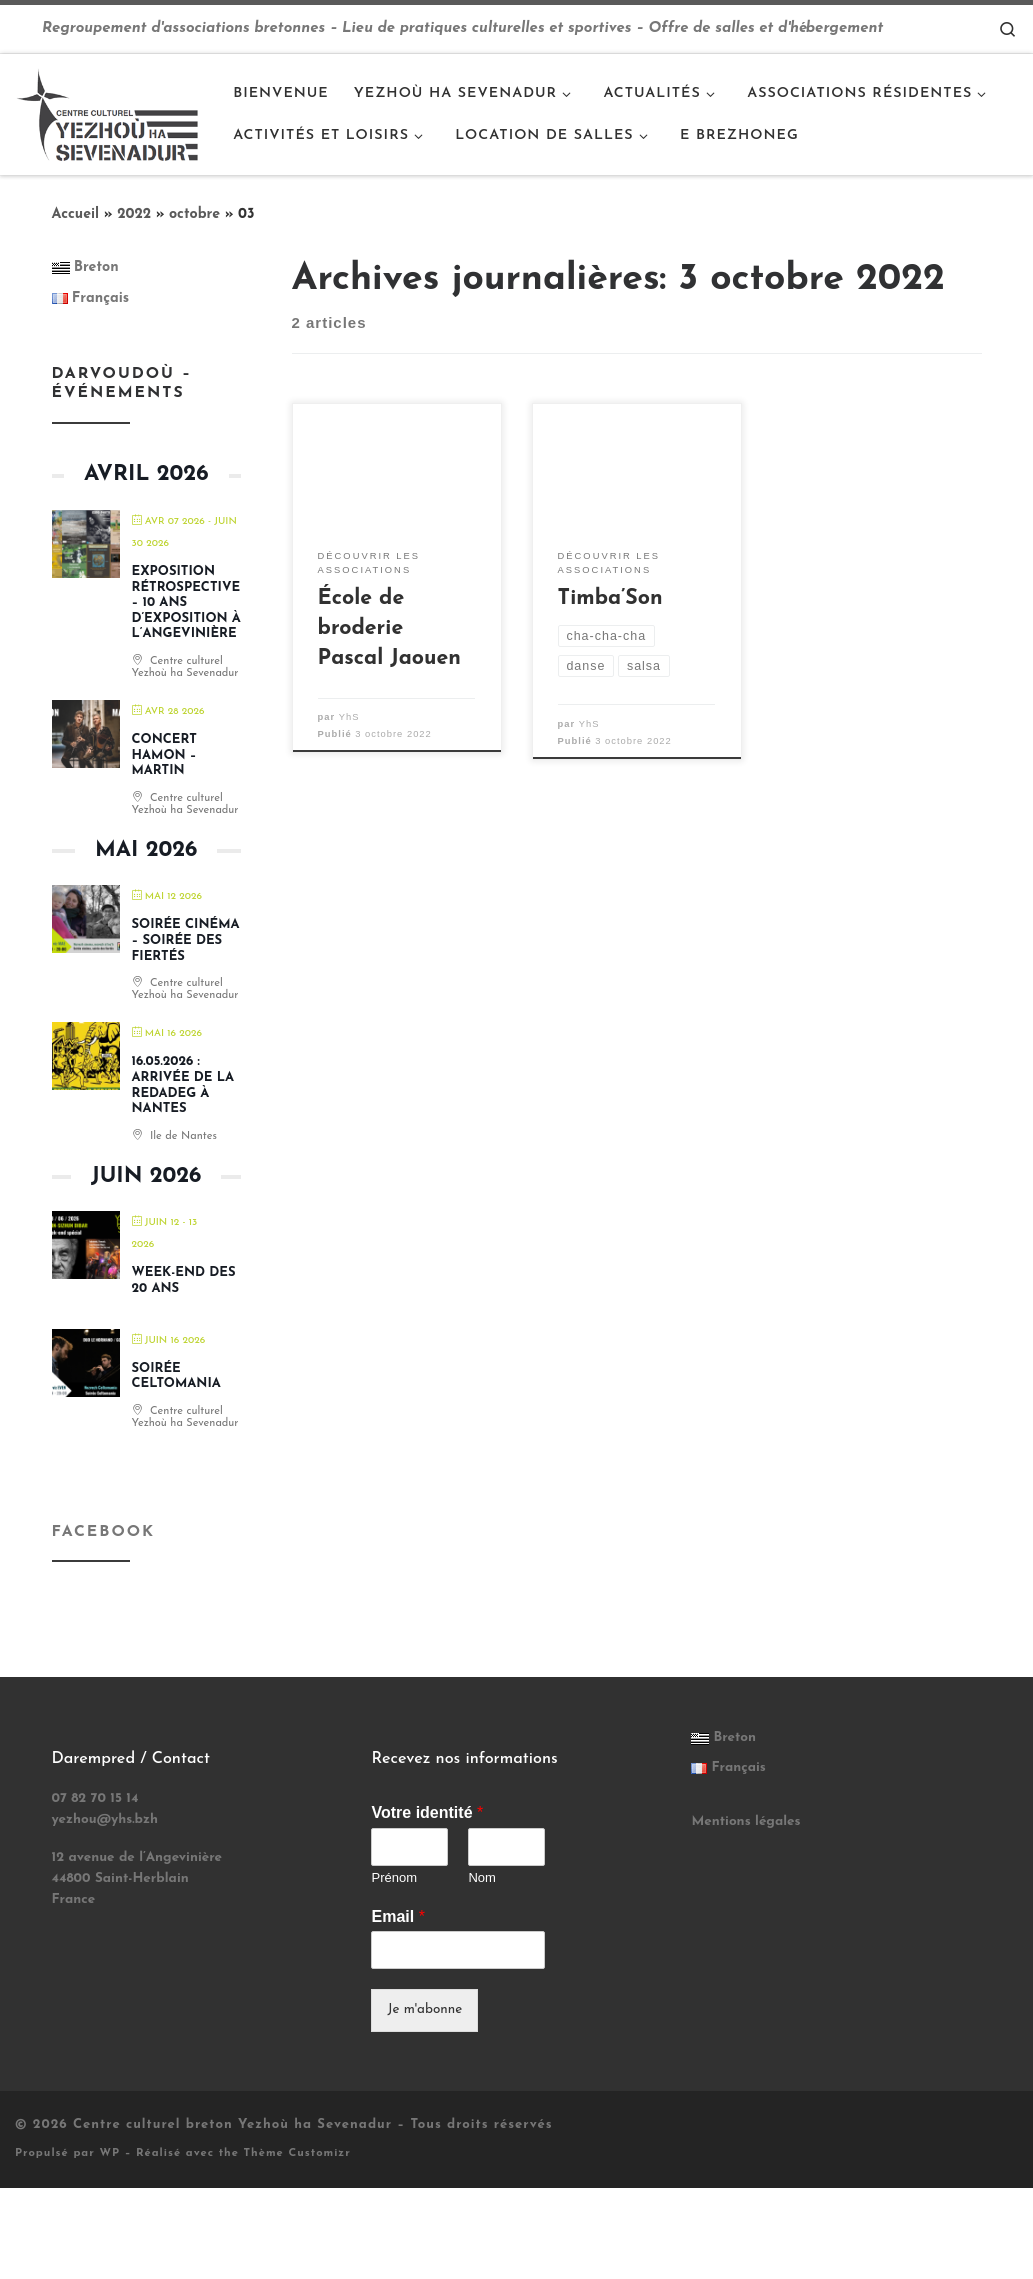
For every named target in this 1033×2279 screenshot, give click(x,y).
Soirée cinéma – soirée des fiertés (186, 940)
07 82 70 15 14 (95, 1798)
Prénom (394, 1877)
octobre (194, 214)
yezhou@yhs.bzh (105, 1819)
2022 (134, 214)
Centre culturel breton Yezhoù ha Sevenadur (232, 2124)
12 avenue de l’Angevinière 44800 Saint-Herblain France (137, 1878)
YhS (349, 717)
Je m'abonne (424, 2009)
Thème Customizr (297, 2153)
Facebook (104, 1532)
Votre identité (427, 1812)
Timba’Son (610, 598)
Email (397, 1916)
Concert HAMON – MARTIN (164, 755)
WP (109, 2153)
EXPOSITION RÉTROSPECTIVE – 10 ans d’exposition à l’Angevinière (186, 602)
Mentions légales (745, 1821)
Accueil (76, 214)
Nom (481, 1877)
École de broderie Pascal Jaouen (389, 628)
